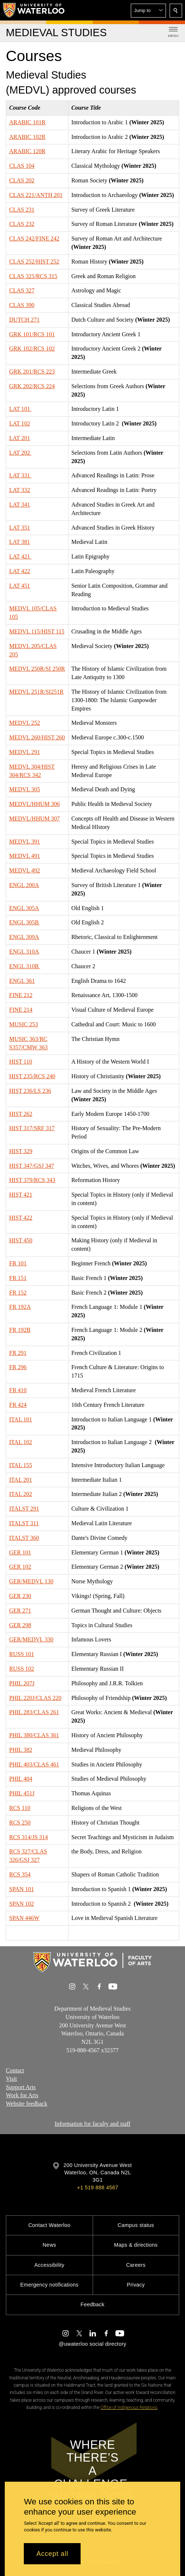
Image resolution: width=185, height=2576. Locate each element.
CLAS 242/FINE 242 (34, 238)
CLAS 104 (21, 166)
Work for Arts (22, 2095)
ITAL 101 (20, 1419)
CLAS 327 (21, 290)
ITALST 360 (24, 1538)
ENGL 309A (24, 937)
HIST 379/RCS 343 (32, 1180)
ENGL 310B (24, 966)
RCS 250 (19, 1822)
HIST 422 (20, 1218)
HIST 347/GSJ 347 (31, 1166)
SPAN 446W (24, 1918)
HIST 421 (20, 1195)
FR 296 (18, 1367)
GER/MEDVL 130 (31, 1581)
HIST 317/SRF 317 (32, 1128)
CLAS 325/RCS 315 (33, 276)
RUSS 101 (21, 1654)
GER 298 (20, 1625)
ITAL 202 (20, 1494)
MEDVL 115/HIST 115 (36, 631)
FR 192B (19, 1330)
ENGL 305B (24, 922)
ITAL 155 (20, 1465)
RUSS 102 (21, 1669)
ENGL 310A (24, 951)
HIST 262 (20, 1113)
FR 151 (18, 1278)
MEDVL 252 (24, 723)
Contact (15, 2070)
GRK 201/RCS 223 (32, 371)
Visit (11, 2079)
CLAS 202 (21, 180)
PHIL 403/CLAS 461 (34, 1764)
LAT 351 (19, 527)
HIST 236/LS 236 (30, 1091)
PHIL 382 (20, 1750)
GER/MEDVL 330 (31, 1639)
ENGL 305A (24, 908)
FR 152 (18, 1292)
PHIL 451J (21, 1793)
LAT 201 (19, 438)
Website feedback (26, 2103)
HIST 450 (20, 1240)
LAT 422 (19, 571)
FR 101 (18, 1263)
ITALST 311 (24, 1523)
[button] (148, 10)
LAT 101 (20, 409)
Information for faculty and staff (92, 2124)
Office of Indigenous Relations (128, 2407)
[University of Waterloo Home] (34, 10)
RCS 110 (19, 1808)
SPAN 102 (21, 1903)
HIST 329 (20, 1151)
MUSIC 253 (23, 1024)
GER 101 (20, 1552)
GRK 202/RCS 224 (32, 386)
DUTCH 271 (24, 320)
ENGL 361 (22, 980)
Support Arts (21, 2087)
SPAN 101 (21, 1889)
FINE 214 (21, 1010)
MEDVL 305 (24, 789)
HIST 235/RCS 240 (32, 1076)
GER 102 (20, 1567)
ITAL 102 (20, 1442)
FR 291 (18, 1353)
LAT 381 (19, 542)
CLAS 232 (21, 224)
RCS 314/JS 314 (28, 1837)
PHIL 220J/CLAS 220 (35, 1697)
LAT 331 (20, 475)
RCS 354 (19, 1874)
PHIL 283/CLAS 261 (34, 1712)
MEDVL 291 (24, 752)
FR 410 (18, 1390)
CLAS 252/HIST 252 (34, 261)
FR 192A (20, 1307)
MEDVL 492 (24, 870)
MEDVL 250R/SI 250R (37, 669)
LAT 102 (19, 423)
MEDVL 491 (24, 856)
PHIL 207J (21, 1683)
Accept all (52, 2553)
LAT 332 (19, 490)
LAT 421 (20, 556)
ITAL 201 (20, 1479)
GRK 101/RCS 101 (32, 334)
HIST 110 (20, 1061)
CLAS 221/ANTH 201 (36, 195)
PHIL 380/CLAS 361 (34, 1735)
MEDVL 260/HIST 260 (37, 737)
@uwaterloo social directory (92, 2344)
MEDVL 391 (24, 841)
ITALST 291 (24, 1508)
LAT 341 (19, 504)
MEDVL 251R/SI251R (36, 692)
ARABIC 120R (27, 151)
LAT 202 (20, 453)
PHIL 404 (20, 1779)
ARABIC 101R (27, 122)
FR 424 (18, 1405)
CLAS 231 (21, 209)
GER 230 (20, 1596)
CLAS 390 (21, 305)
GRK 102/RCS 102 (32, 348)
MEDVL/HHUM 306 (34, 804)
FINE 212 (21, 995)
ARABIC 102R (27, 136)
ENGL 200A (24, 885)
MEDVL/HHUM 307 (34, 818)
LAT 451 (19, 586)
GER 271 (20, 1610)
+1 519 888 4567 (97, 2187)
